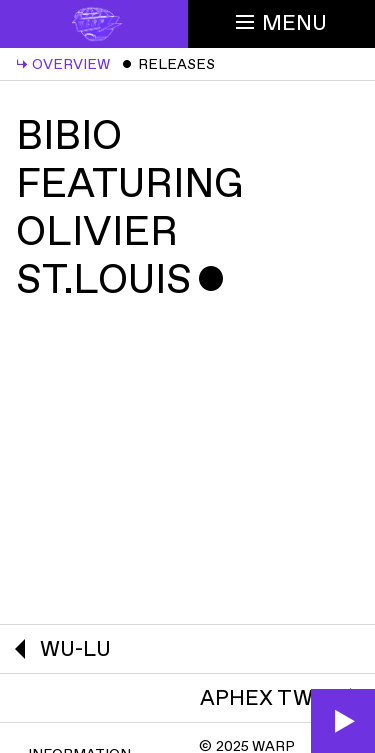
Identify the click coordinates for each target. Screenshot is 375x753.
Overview (63, 64)
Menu (281, 23)
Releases (168, 64)
